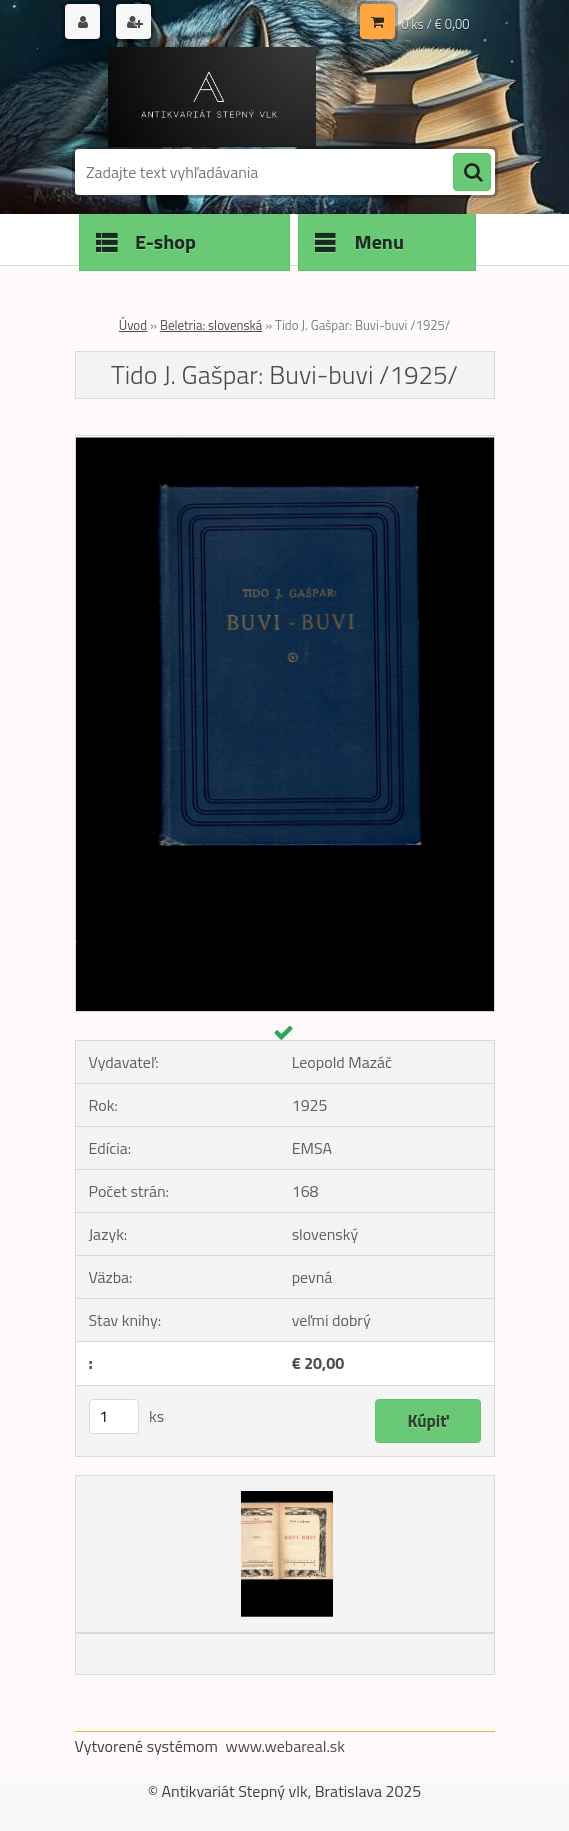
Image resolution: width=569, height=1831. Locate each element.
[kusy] (114, 1416)
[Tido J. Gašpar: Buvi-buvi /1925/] (285, 444)
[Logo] (212, 97)
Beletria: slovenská (211, 325)
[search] (472, 173)
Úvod (133, 325)
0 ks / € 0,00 (435, 24)
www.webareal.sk (285, 1746)
